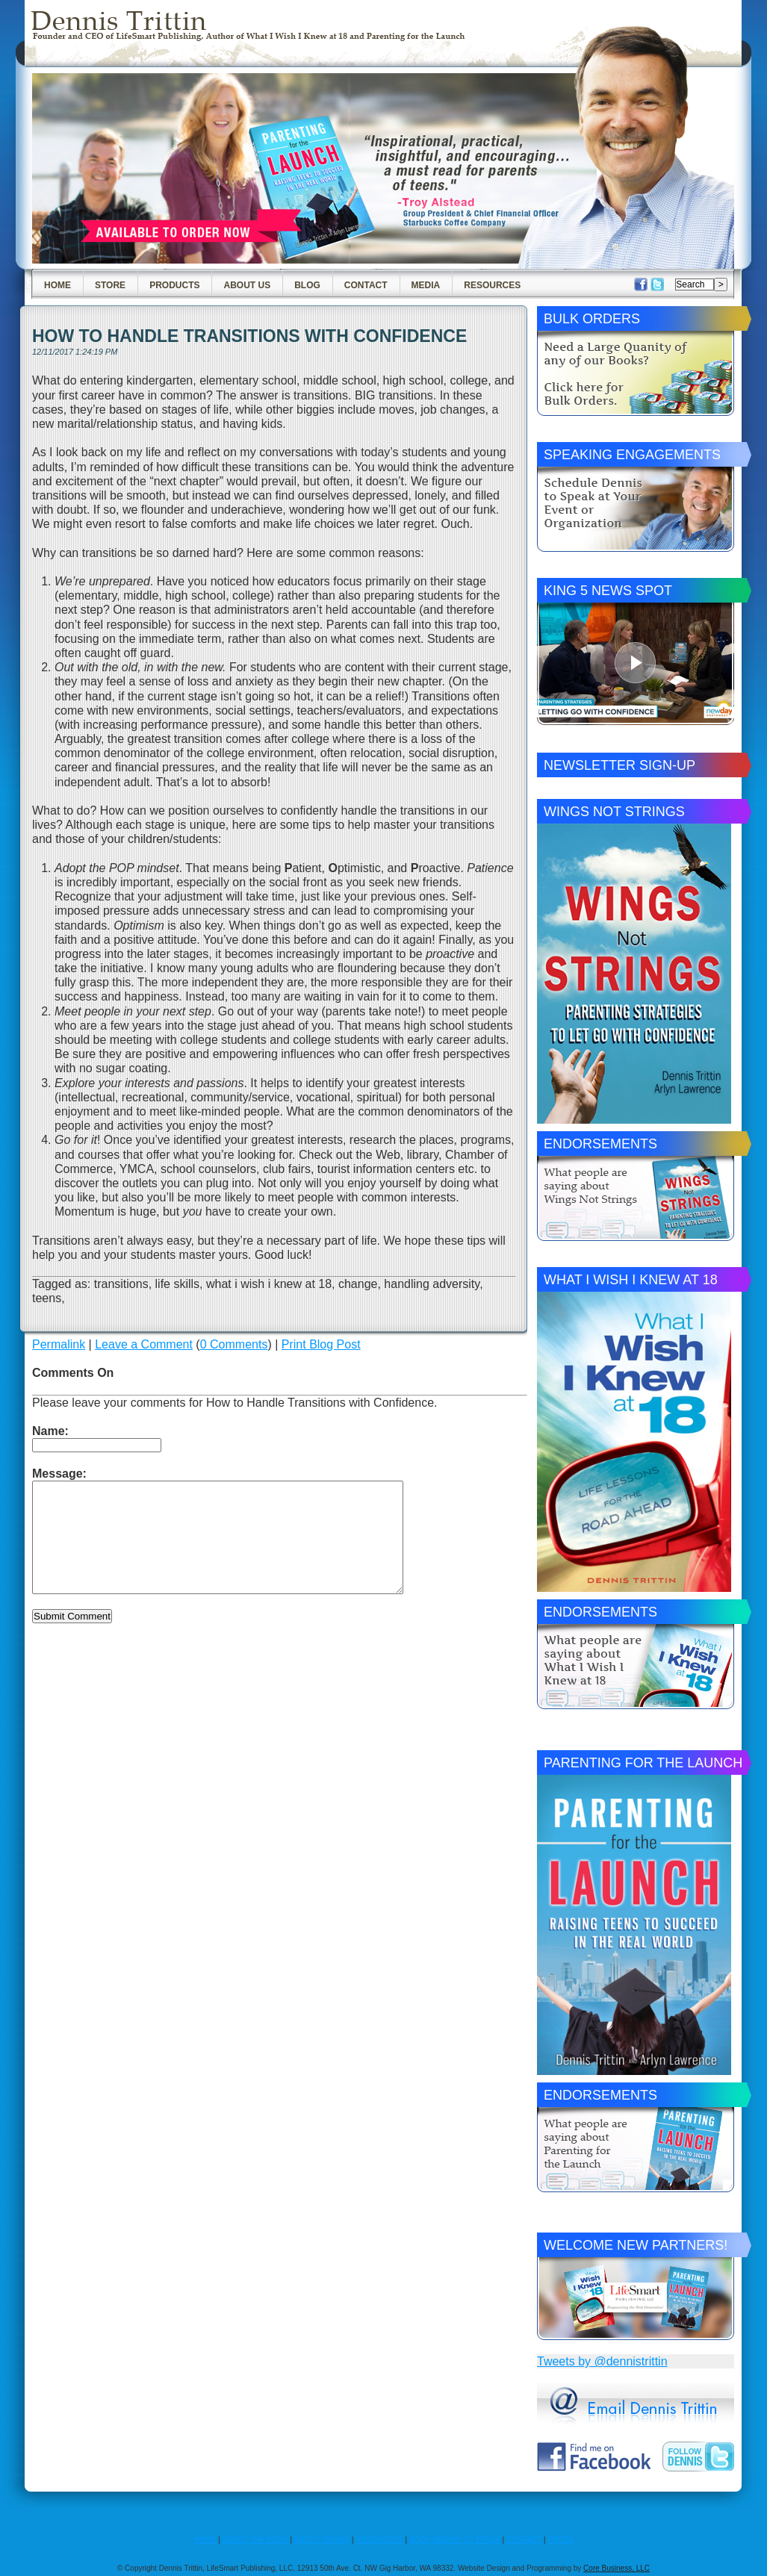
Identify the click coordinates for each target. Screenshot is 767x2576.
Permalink (58, 1344)
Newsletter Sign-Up (619, 765)
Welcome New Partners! (635, 2245)
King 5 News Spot (608, 590)
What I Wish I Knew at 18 (631, 1279)
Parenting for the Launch (643, 1762)
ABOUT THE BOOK (255, 2540)
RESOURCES (379, 2540)
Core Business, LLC (616, 2568)
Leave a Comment (144, 1344)
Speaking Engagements (632, 454)
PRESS (561, 2540)
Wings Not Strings (614, 811)
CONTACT (523, 2540)
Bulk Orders (592, 318)
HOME (205, 2540)
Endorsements (600, 1143)
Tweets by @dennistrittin (602, 2361)
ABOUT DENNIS (322, 2540)
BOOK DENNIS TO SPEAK (454, 2540)
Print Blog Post (321, 1344)
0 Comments (234, 1344)
